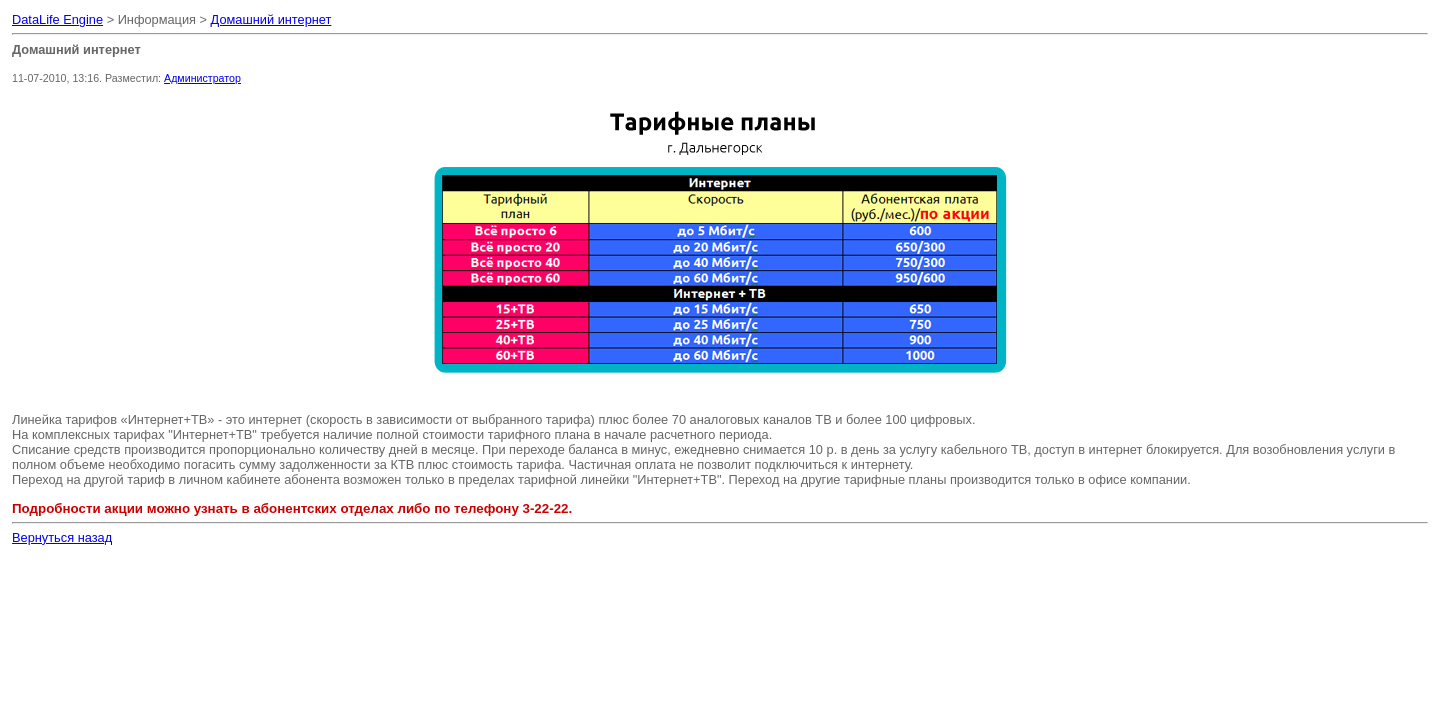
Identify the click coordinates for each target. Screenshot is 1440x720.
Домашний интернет (271, 19)
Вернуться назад (62, 537)
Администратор (202, 78)
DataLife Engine (57, 19)
